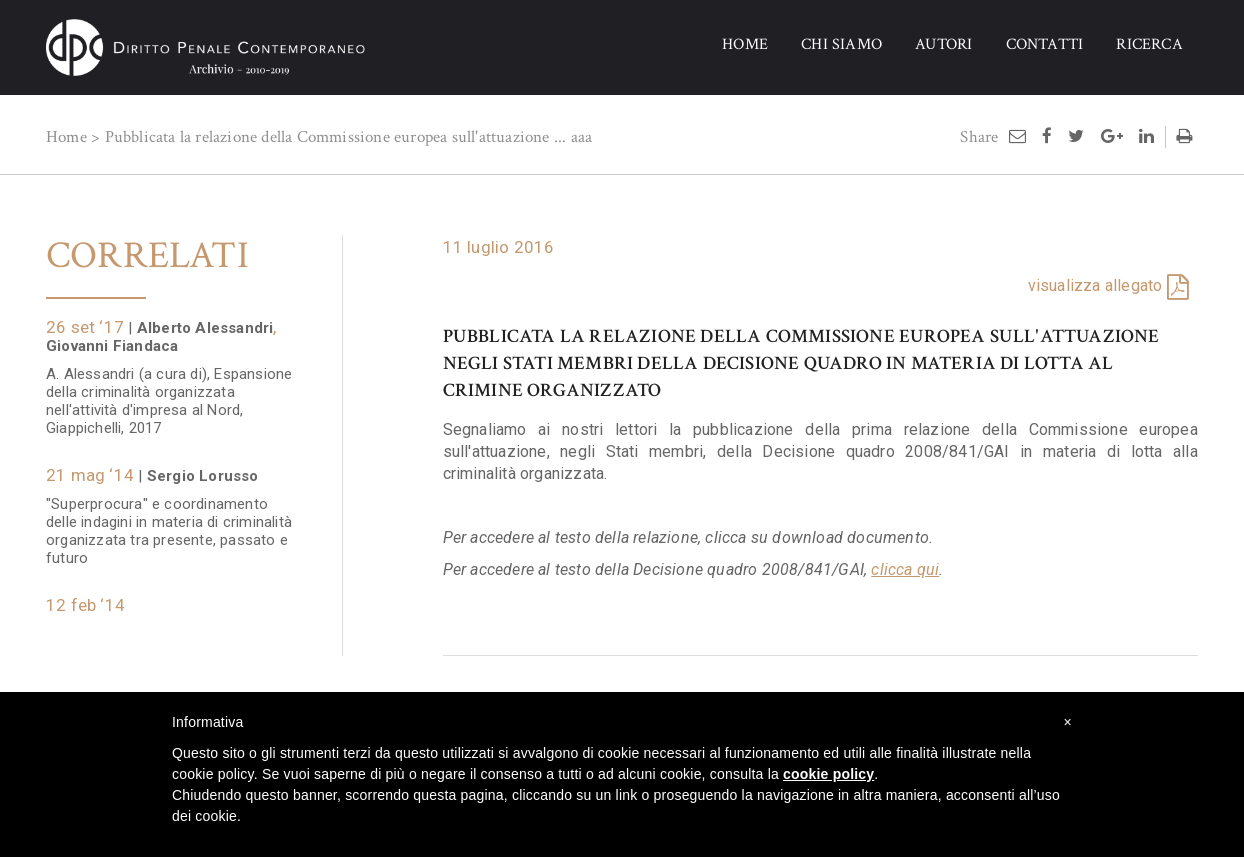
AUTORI (943, 44)
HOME (745, 44)
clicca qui (905, 569)
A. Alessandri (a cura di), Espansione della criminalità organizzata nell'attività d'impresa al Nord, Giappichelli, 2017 (169, 391)
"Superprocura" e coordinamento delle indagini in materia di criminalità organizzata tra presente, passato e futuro (171, 521)
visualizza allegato (1095, 285)
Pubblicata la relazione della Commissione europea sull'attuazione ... (336, 137)
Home (66, 137)
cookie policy (828, 774)
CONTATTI (1045, 44)
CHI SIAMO (841, 44)
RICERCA (1149, 44)
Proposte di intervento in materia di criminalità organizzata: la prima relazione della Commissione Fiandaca (164, 650)
